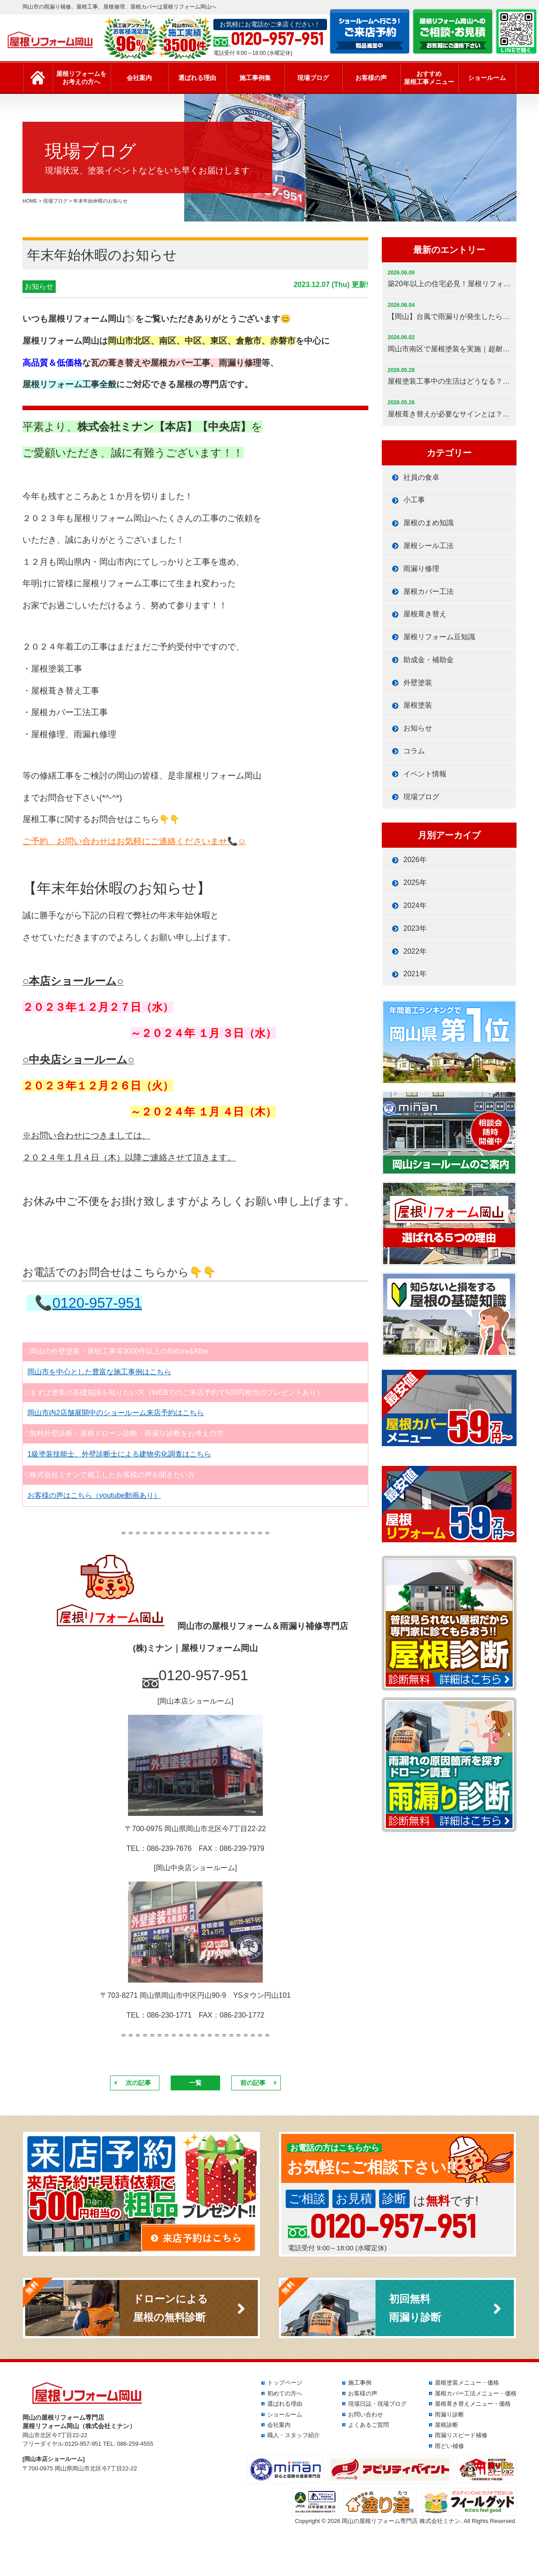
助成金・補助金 (428, 660)
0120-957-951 (97, 1303)
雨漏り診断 (449, 2414)
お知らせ (39, 286)
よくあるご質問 (368, 2424)
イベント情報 (424, 774)
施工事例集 (255, 77)
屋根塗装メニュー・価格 (467, 2382)
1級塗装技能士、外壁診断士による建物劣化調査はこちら (119, 1454)
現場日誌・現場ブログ (377, 2403)
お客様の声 (371, 77)
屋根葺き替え (424, 614)
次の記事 (138, 2082)
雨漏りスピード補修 (461, 2435)
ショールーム (487, 77)
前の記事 (252, 2082)
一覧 (195, 2082)
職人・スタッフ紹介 (293, 2435)
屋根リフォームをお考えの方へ (81, 77)
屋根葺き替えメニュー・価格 (473, 2403)
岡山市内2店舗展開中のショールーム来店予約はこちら (115, 1412)
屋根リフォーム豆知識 (439, 637)
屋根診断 (446, 2424)
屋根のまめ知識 (428, 523)
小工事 (414, 500)
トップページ (284, 2382)
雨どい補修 (449, 2446)
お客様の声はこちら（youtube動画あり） (94, 1495)
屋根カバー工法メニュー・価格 (476, 2393)
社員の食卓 (421, 477)
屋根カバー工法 (428, 591)
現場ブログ (313, 77)
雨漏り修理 (421, 568)
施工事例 (359, 2382)
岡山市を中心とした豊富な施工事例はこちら (99, 1372)
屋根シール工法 (428, 545)
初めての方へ (284, 2393)
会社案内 (139, 77)
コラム (414, 751)
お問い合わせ (365, 2414)
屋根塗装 (417, 705)
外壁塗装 (417, 682)
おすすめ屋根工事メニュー (429, 77)
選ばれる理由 (197, 77)
